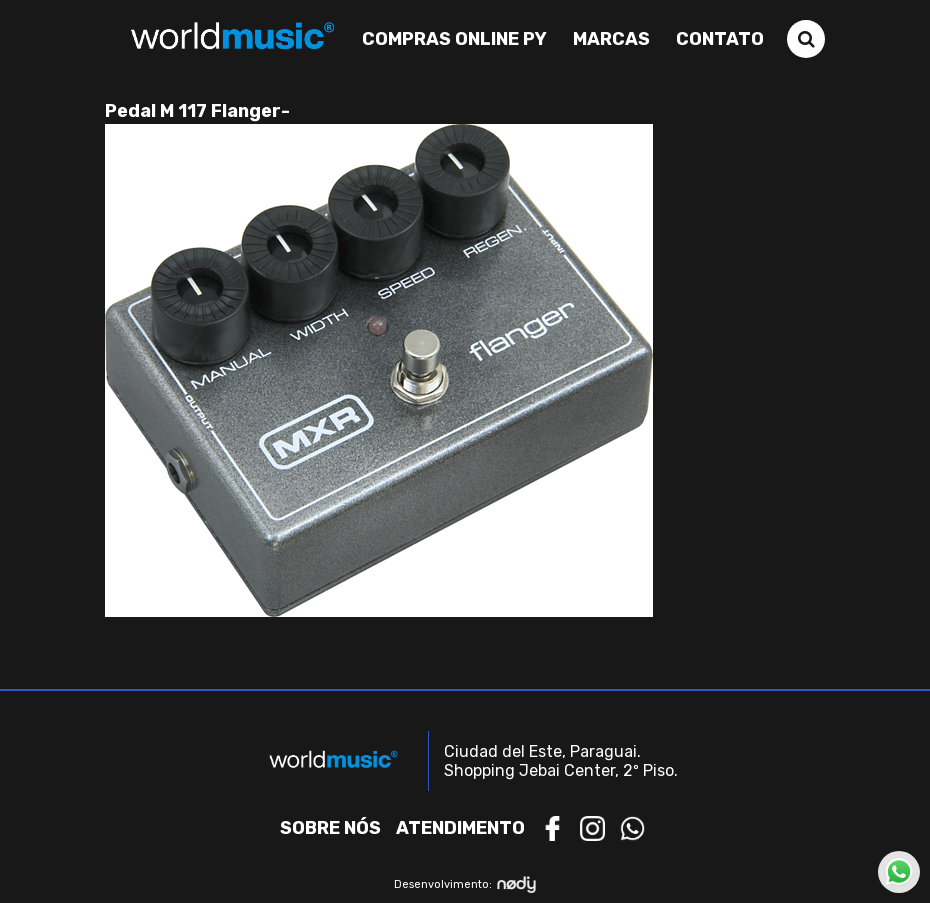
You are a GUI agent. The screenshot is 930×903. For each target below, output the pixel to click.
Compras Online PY (454, 39)
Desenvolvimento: (465, 884)
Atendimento (460, 828)
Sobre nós (330, 828)
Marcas (611, 39)
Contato (720, 39)
